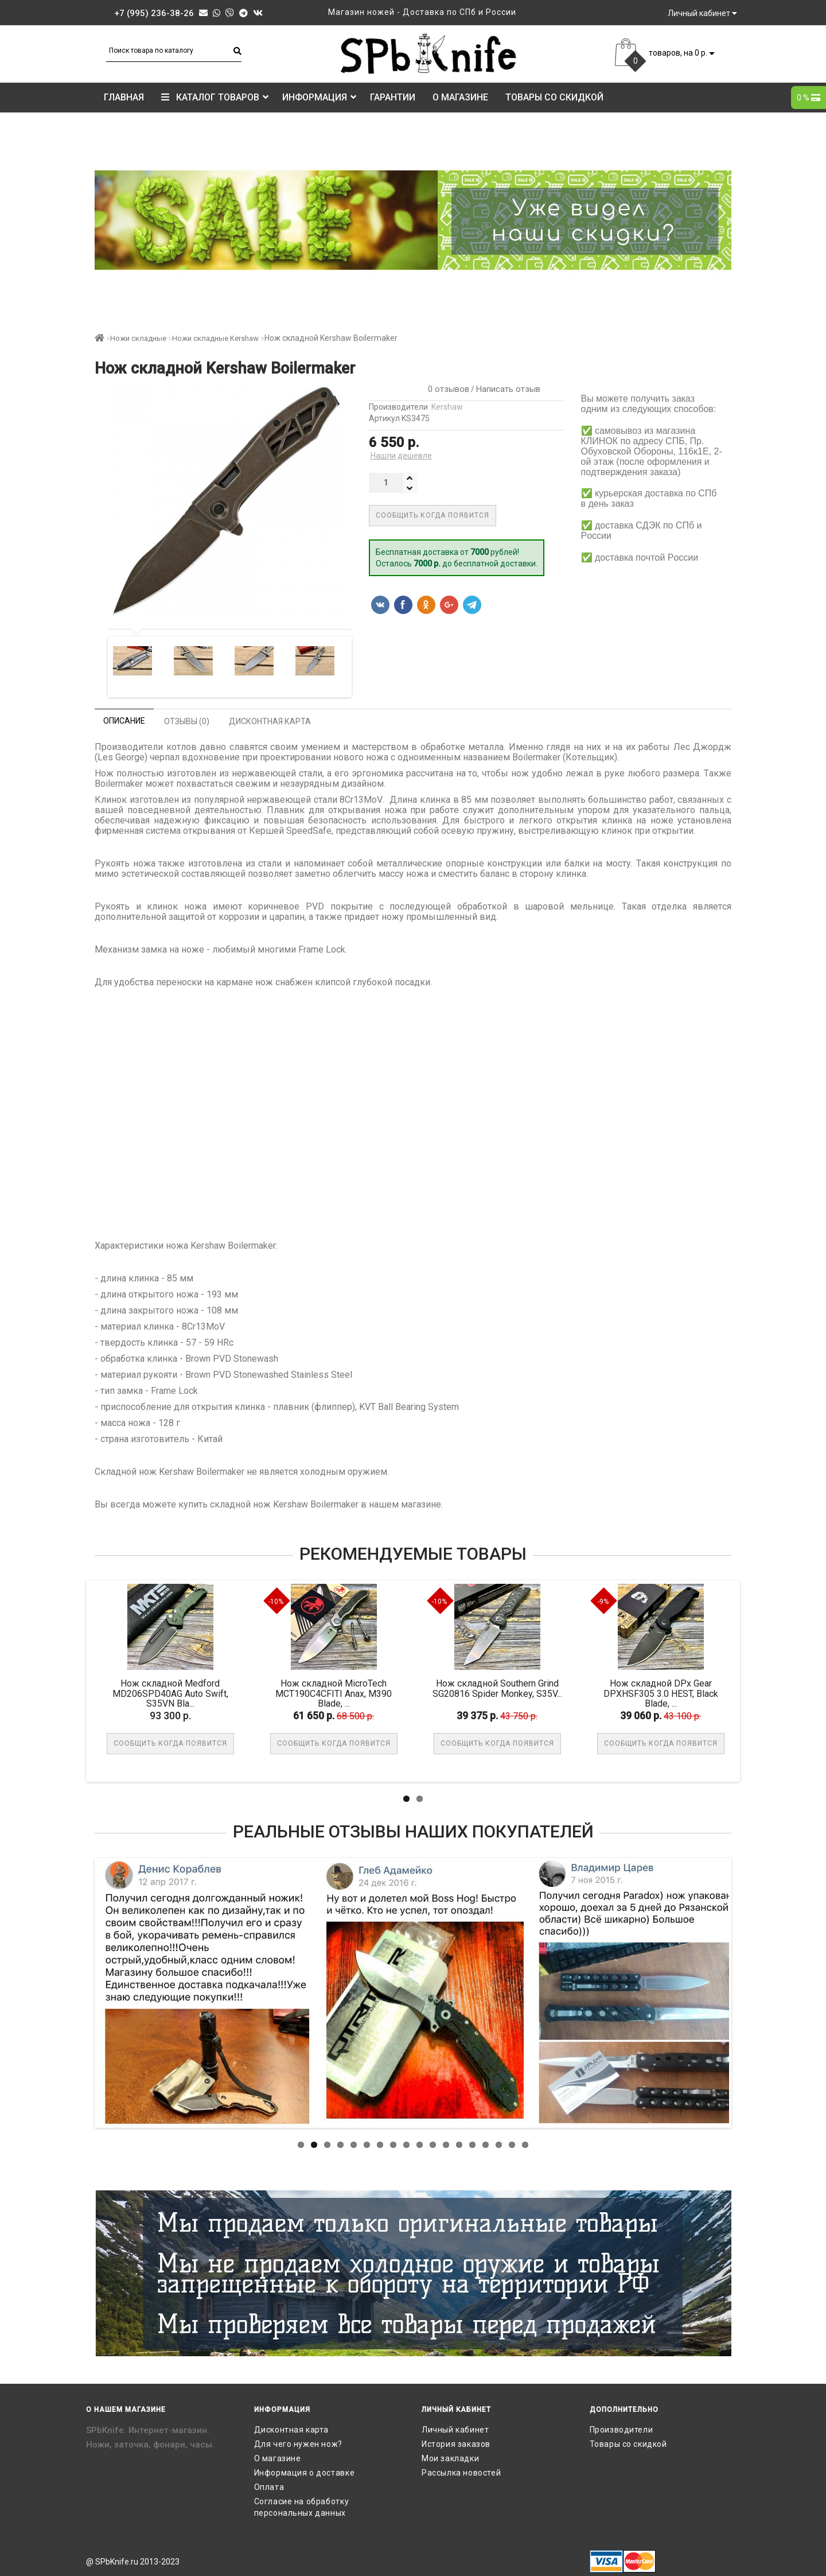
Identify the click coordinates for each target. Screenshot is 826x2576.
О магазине (460, 97)
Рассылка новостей (461, 2472)
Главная (124, 97)
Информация (319, 97)
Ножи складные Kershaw (215, 338)
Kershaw (447, 406)
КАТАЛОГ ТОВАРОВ (214, 97)
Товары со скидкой (554, 97)
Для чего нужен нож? (298, 2444)
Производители (621, 2429)
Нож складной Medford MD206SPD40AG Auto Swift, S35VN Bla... (171, 1693)
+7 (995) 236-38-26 (154, 13)
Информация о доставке (304, 2472)
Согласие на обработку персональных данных (301, 2507)
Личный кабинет (455, 2429)
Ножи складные (138, 338)
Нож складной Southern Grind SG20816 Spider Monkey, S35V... (498, 1688)
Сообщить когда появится (432, 515)
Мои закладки (450, 2458)
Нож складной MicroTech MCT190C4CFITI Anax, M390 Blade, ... (335, 1693)
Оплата (269, 2487)
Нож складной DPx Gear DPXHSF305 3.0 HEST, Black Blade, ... (662, 1693)
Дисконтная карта (291, 2429)
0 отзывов (446, 389)
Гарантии (392, 97)
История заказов (456, 2444)
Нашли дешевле (401, 455)
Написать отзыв (508, 389)
